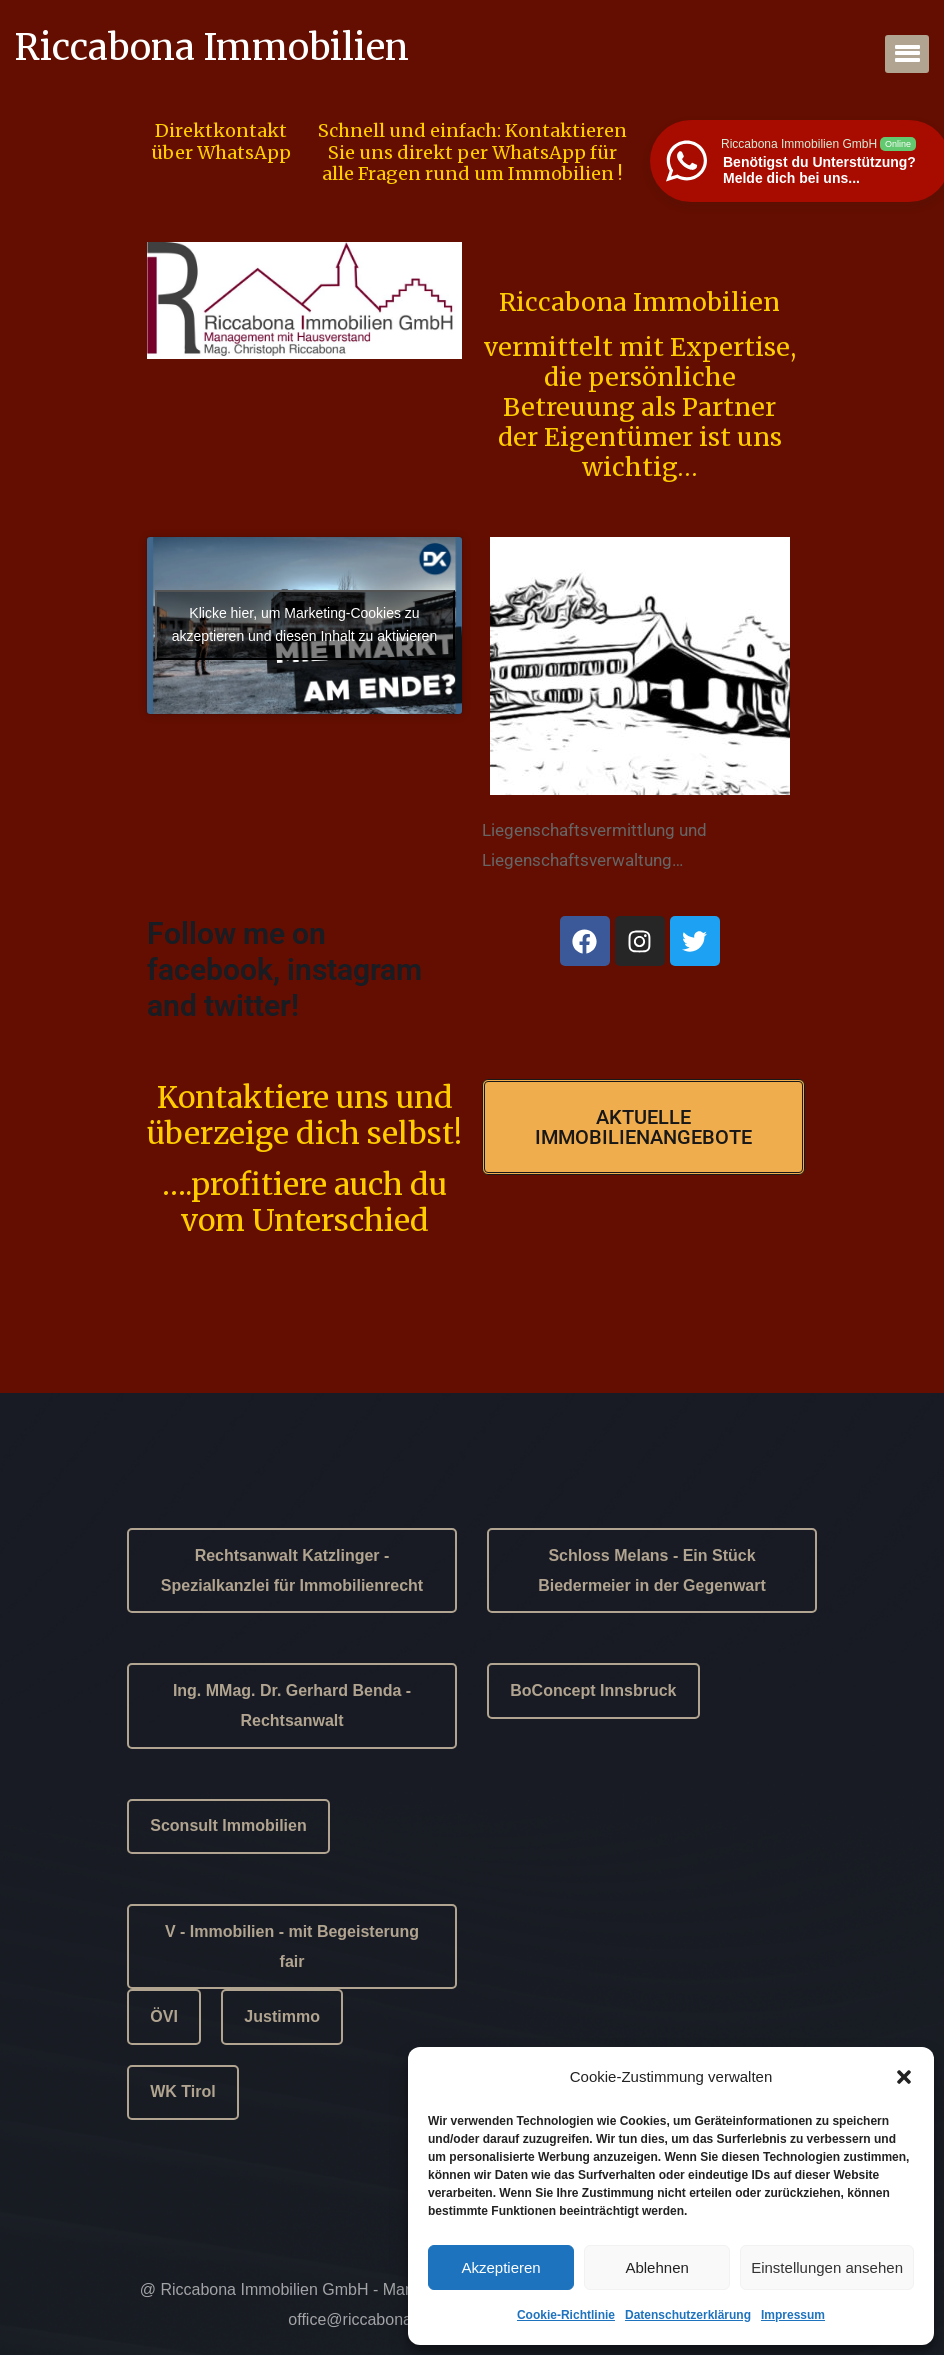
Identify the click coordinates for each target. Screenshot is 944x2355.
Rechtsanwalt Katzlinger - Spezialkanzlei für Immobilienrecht (292, 1570)
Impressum (793, 2315)
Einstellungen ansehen (827, 2267)
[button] (904, 2077)
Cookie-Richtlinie (566, 2315)
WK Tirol (182, 2091)
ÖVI (164, 2016)
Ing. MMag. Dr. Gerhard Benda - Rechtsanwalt (292, 1705)
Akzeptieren (500, 2267)
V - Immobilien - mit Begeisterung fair (292, 1946)
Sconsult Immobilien (228, 1825)
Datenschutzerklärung (688, 2315)
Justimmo (282, 2016)
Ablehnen (656, 2267)
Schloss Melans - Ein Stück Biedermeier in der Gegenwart (652, 1570)
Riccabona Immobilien (212, 48)
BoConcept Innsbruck (593, 1690)
